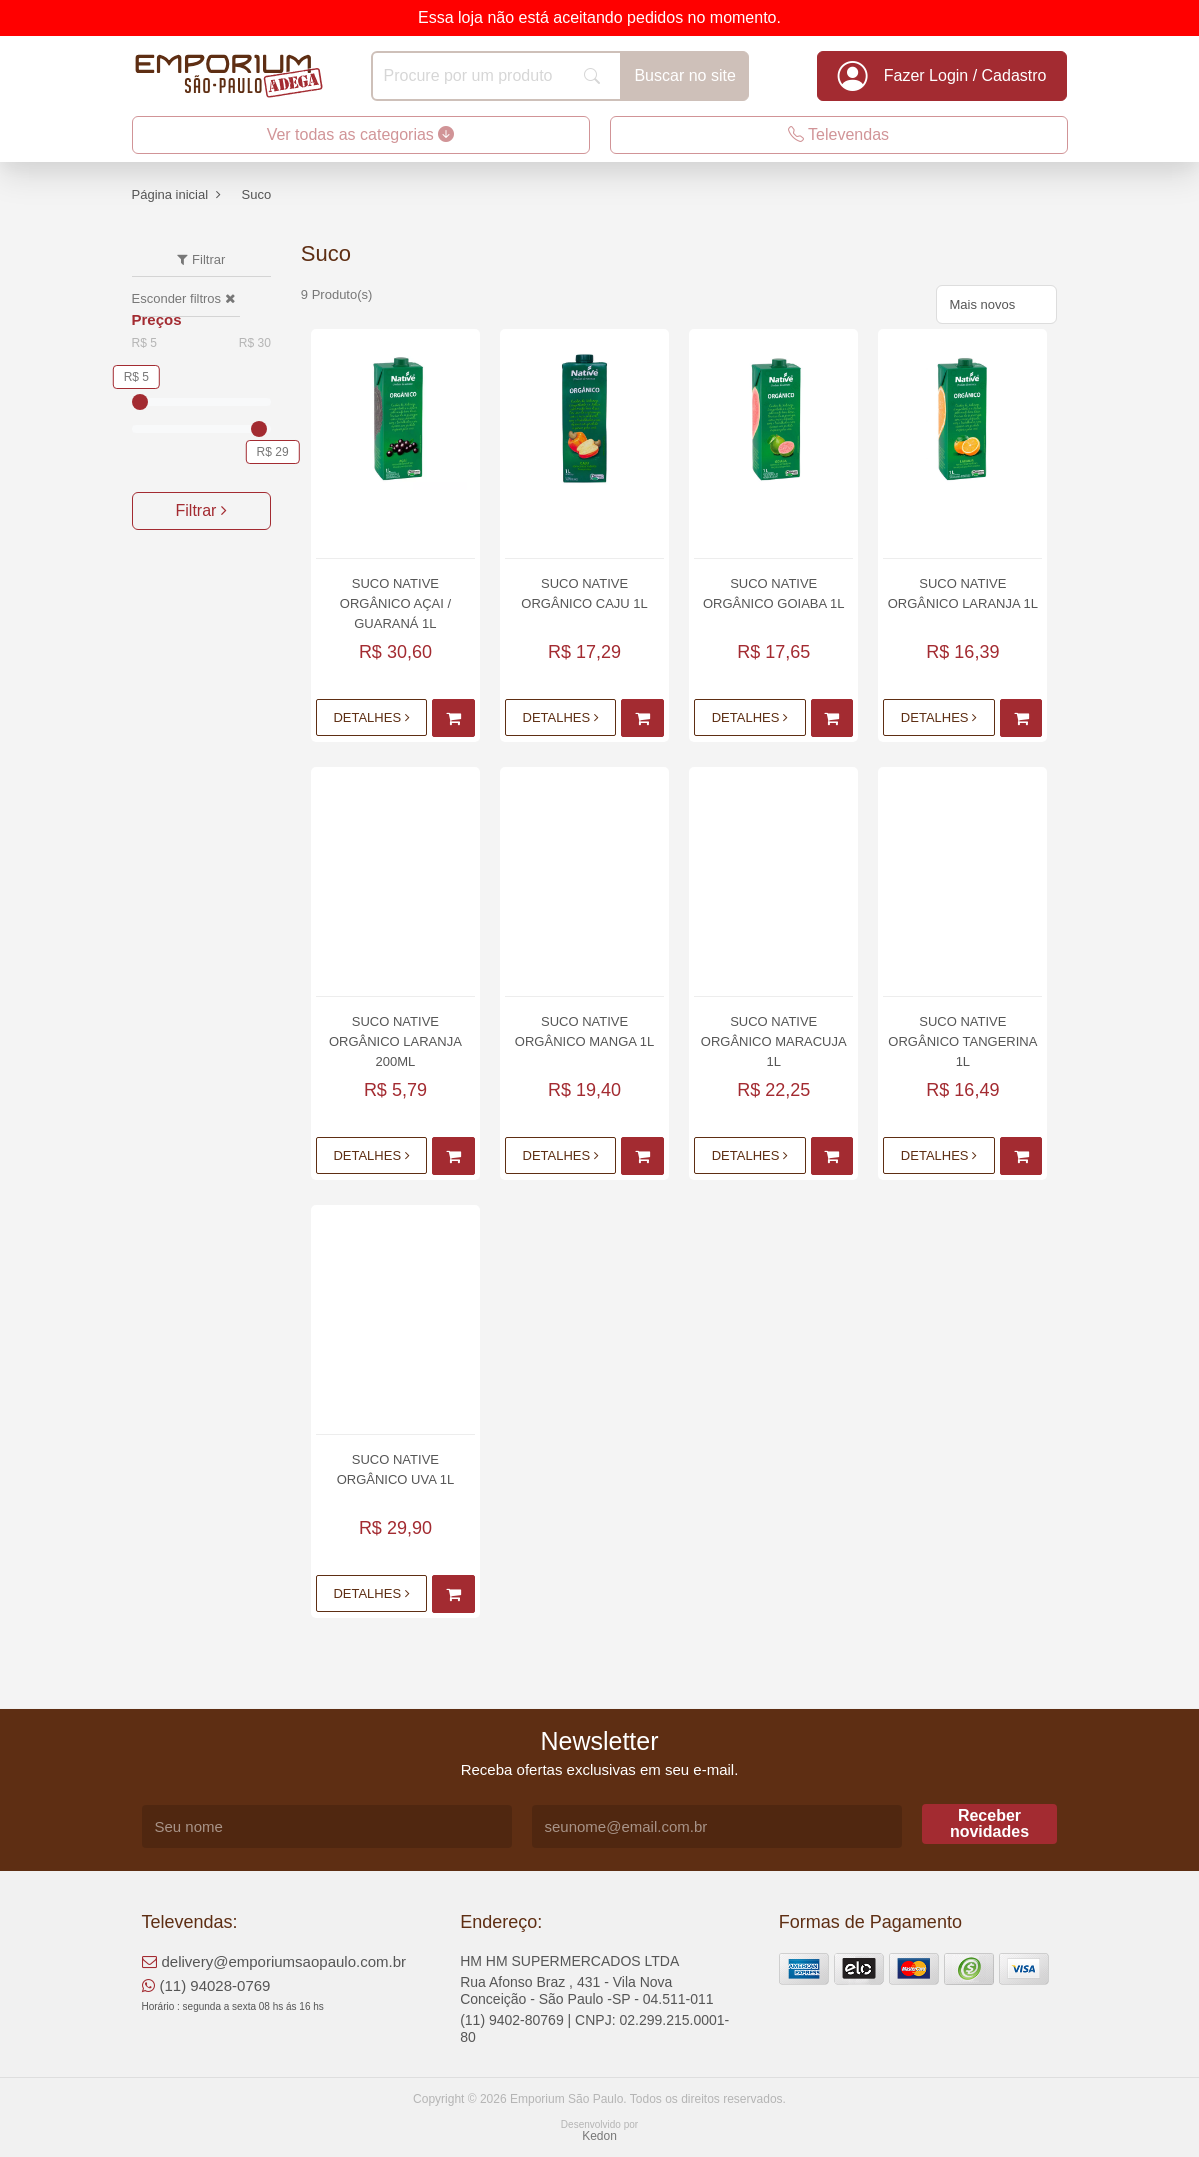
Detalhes (371, 717)
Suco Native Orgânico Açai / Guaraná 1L (395, 603)
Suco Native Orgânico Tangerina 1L (962, 1041)
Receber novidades (989, 1823)
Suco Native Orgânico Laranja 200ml (395, 1041)
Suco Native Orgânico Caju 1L (584, 593)
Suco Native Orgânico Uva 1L (396, 1469)
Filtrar (201, 510)
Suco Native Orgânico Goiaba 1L (774, 593)
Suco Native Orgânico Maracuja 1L (774, 1041)
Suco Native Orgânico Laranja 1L (963, 593)
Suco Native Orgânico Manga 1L (584, 1031)
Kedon (599, 2136)
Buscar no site (684, 75)
